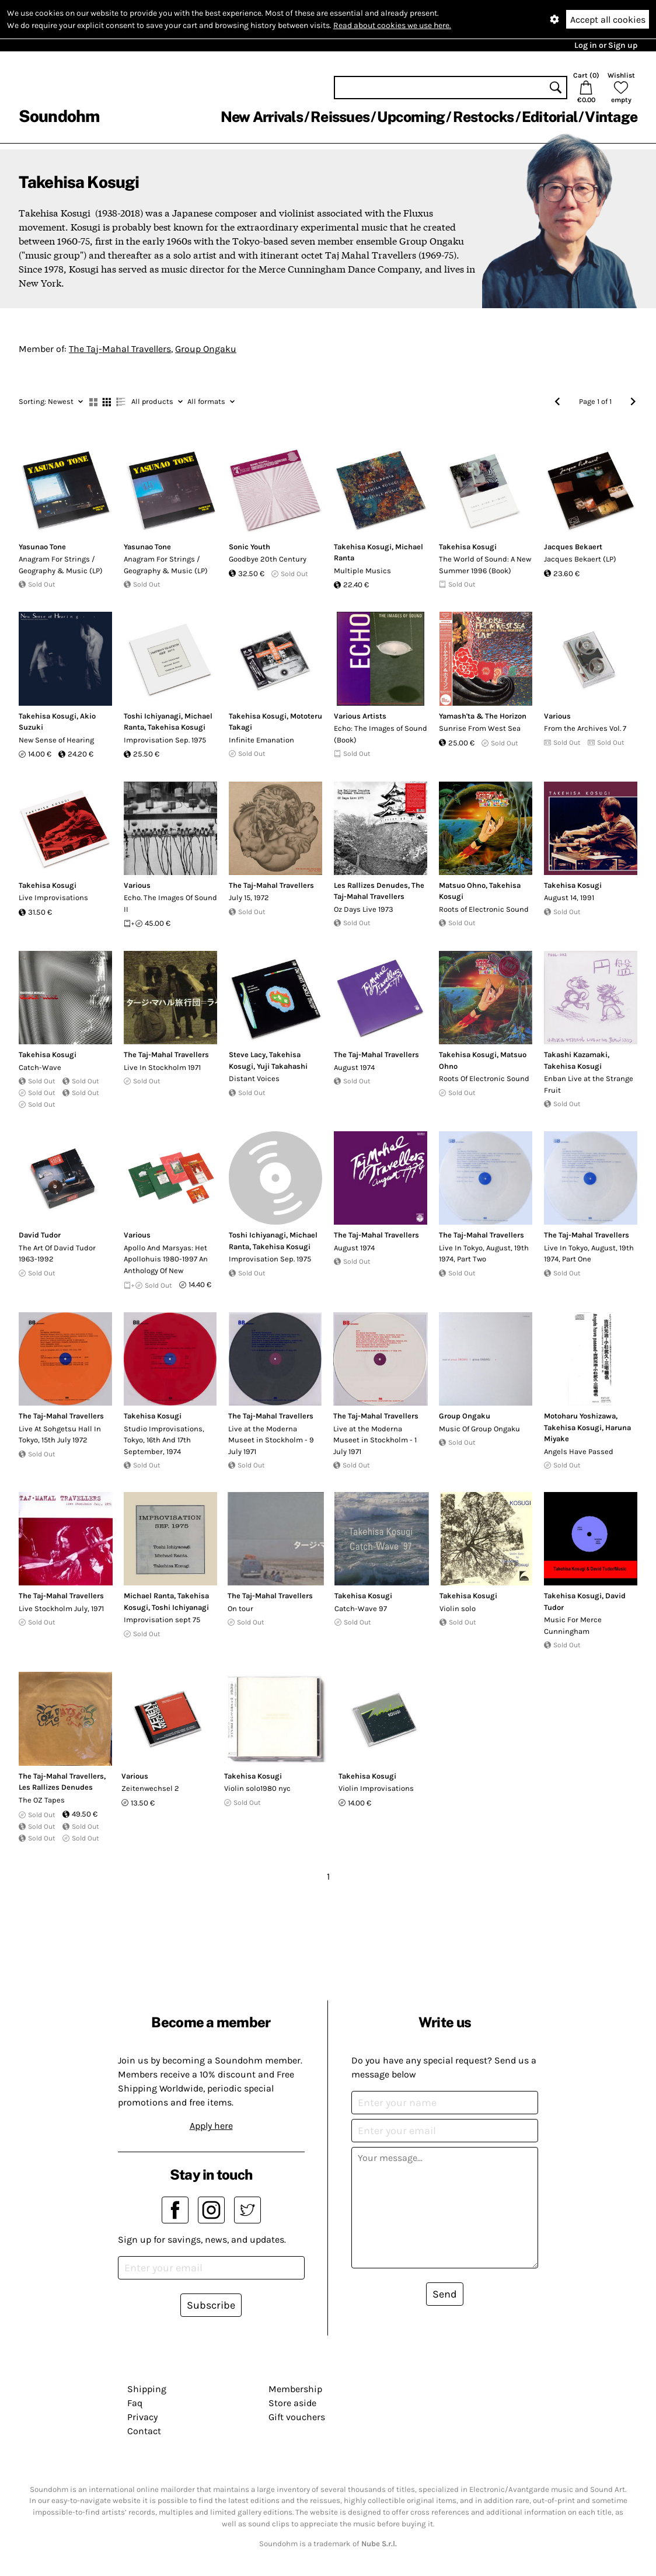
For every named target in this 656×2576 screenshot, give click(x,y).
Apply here (211, 2125)
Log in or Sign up (605, 45)
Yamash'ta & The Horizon (482, 716)
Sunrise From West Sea (480, 728)
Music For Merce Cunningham (573, 1625)
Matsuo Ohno (462, 885)
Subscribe (211, 2305)
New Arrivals (262, 117)
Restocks (483, 117)
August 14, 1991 (569, 897)
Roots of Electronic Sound (484, 909)
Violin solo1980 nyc (257, 1788)
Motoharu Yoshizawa (580, 1415)
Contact (144, 2430)
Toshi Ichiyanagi (152, 716)
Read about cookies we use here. (392, 25)
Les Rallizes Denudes (371, 885)
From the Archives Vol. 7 (585, 728)
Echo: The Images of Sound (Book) (380, 734)
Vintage (611, 117)
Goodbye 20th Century (267, 559)
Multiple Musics (362, 570)
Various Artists (360, 716)
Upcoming (411, 117)
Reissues (339, 117)
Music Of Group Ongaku (479, 1428)
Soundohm (59, 116)
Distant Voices (254, 1078)
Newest (51, 401)
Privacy (142, 2416)
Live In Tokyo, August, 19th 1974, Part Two (484, 1253)
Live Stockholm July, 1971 (61, 1608)
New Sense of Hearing (56, 739)
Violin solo (457, 1608)
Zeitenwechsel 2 (150, 1788)
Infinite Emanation (261, 739)
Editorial (549, 117)
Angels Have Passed (578, 1451)
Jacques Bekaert (573, 546)
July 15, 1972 (249, 897)
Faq (134, 2402)
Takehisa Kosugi (363, 546)
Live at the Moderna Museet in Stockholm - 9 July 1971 (271, 1440)
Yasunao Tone (42, 546)
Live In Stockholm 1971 (162, 1067)
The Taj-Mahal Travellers (120, 348)
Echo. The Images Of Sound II (170, 903)
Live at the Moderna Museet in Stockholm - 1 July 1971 (375, 1440)
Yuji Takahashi (282, 1066)
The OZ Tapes (42, 1800)
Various (557, 716)
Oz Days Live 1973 (363, 909)
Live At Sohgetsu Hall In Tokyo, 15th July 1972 (60, 1434)
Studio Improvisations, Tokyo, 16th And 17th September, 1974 (164, 1440)
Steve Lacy (247, 1054)
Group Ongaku (205, 348)
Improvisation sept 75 (162, 1619)
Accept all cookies (607, 19)
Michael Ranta (149, 1595)
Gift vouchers (296, 2416)
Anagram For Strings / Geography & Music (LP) (61, 565)
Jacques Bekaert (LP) (580, 559)
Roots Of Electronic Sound (484, 1078)
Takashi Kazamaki (576, 1054)
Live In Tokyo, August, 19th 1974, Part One (589, 1253)
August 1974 (354, 1067)
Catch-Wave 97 (360, 1608)
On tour (240, 1608)
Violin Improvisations (376, 1788)
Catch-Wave (40, 1067)
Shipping (146, 2388)
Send (444, 2294)
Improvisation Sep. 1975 (165, 739)
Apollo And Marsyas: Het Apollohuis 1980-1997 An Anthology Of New (166, 1259)
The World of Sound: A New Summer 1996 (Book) (485, 565)
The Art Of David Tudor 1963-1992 (57, 1253)
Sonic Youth (249, 546)
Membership (295, 2388)
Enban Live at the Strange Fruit (588, 1084)
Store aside (292, 2402)
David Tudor (40, 1235)
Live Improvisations (53, 897)
